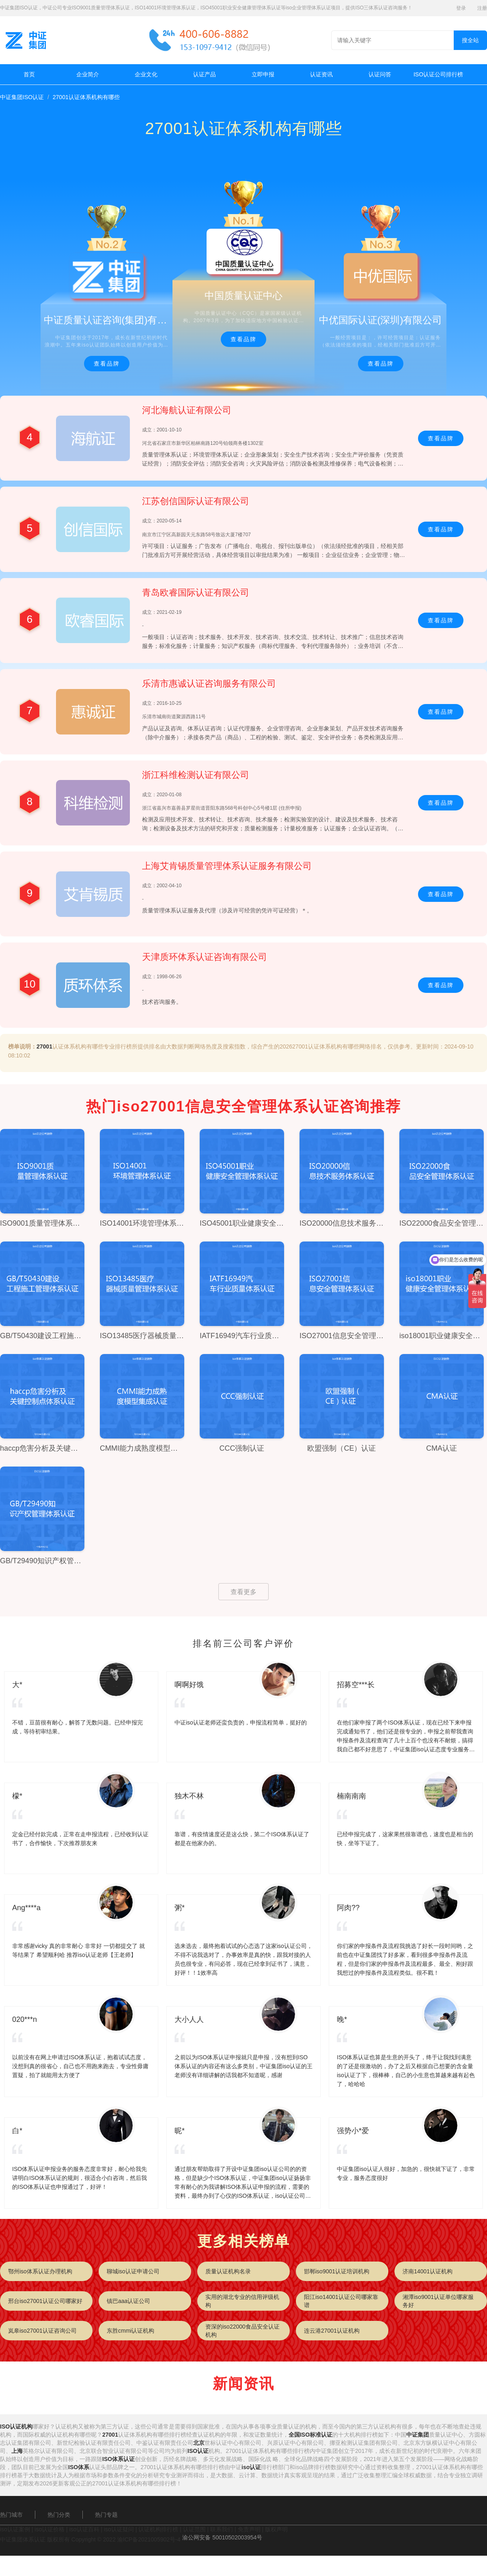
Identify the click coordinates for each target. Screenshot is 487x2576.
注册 (482, 8)
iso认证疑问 (119, 2529)
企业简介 (87, 74)
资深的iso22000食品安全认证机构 (242, 2330)
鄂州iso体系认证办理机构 (40, 2271)
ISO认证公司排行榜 (438, 74)
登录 (461, 8)
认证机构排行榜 (158, 2529)
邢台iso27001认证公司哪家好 (45, 2301)
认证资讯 (321, 74)
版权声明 (276, 2529)
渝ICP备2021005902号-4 (149, 2539)
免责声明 (249, 2529)
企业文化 (146, 74)
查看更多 (243, 1591)
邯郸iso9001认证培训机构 (336, 2271)
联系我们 (221, 2529)
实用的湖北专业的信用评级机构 (242, 2301)
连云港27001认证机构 (332, 2330)
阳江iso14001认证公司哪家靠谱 (341, 2301)
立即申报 (263, 74)
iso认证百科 (84, 2529)
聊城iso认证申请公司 (133, 2271)
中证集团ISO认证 (22, 97)
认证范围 (194, 2529)
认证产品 (204, 74)
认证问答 (379, 74)
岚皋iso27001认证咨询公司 (42, 2330)
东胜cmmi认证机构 (130, 2330)
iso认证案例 (15, 2529)
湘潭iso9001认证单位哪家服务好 (438, 2301)
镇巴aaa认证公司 (128, 2301)
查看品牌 (107, 363)
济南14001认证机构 (428, 2271)
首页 (29, 74)
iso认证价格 (49, 2529)
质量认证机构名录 (228, 2271)
